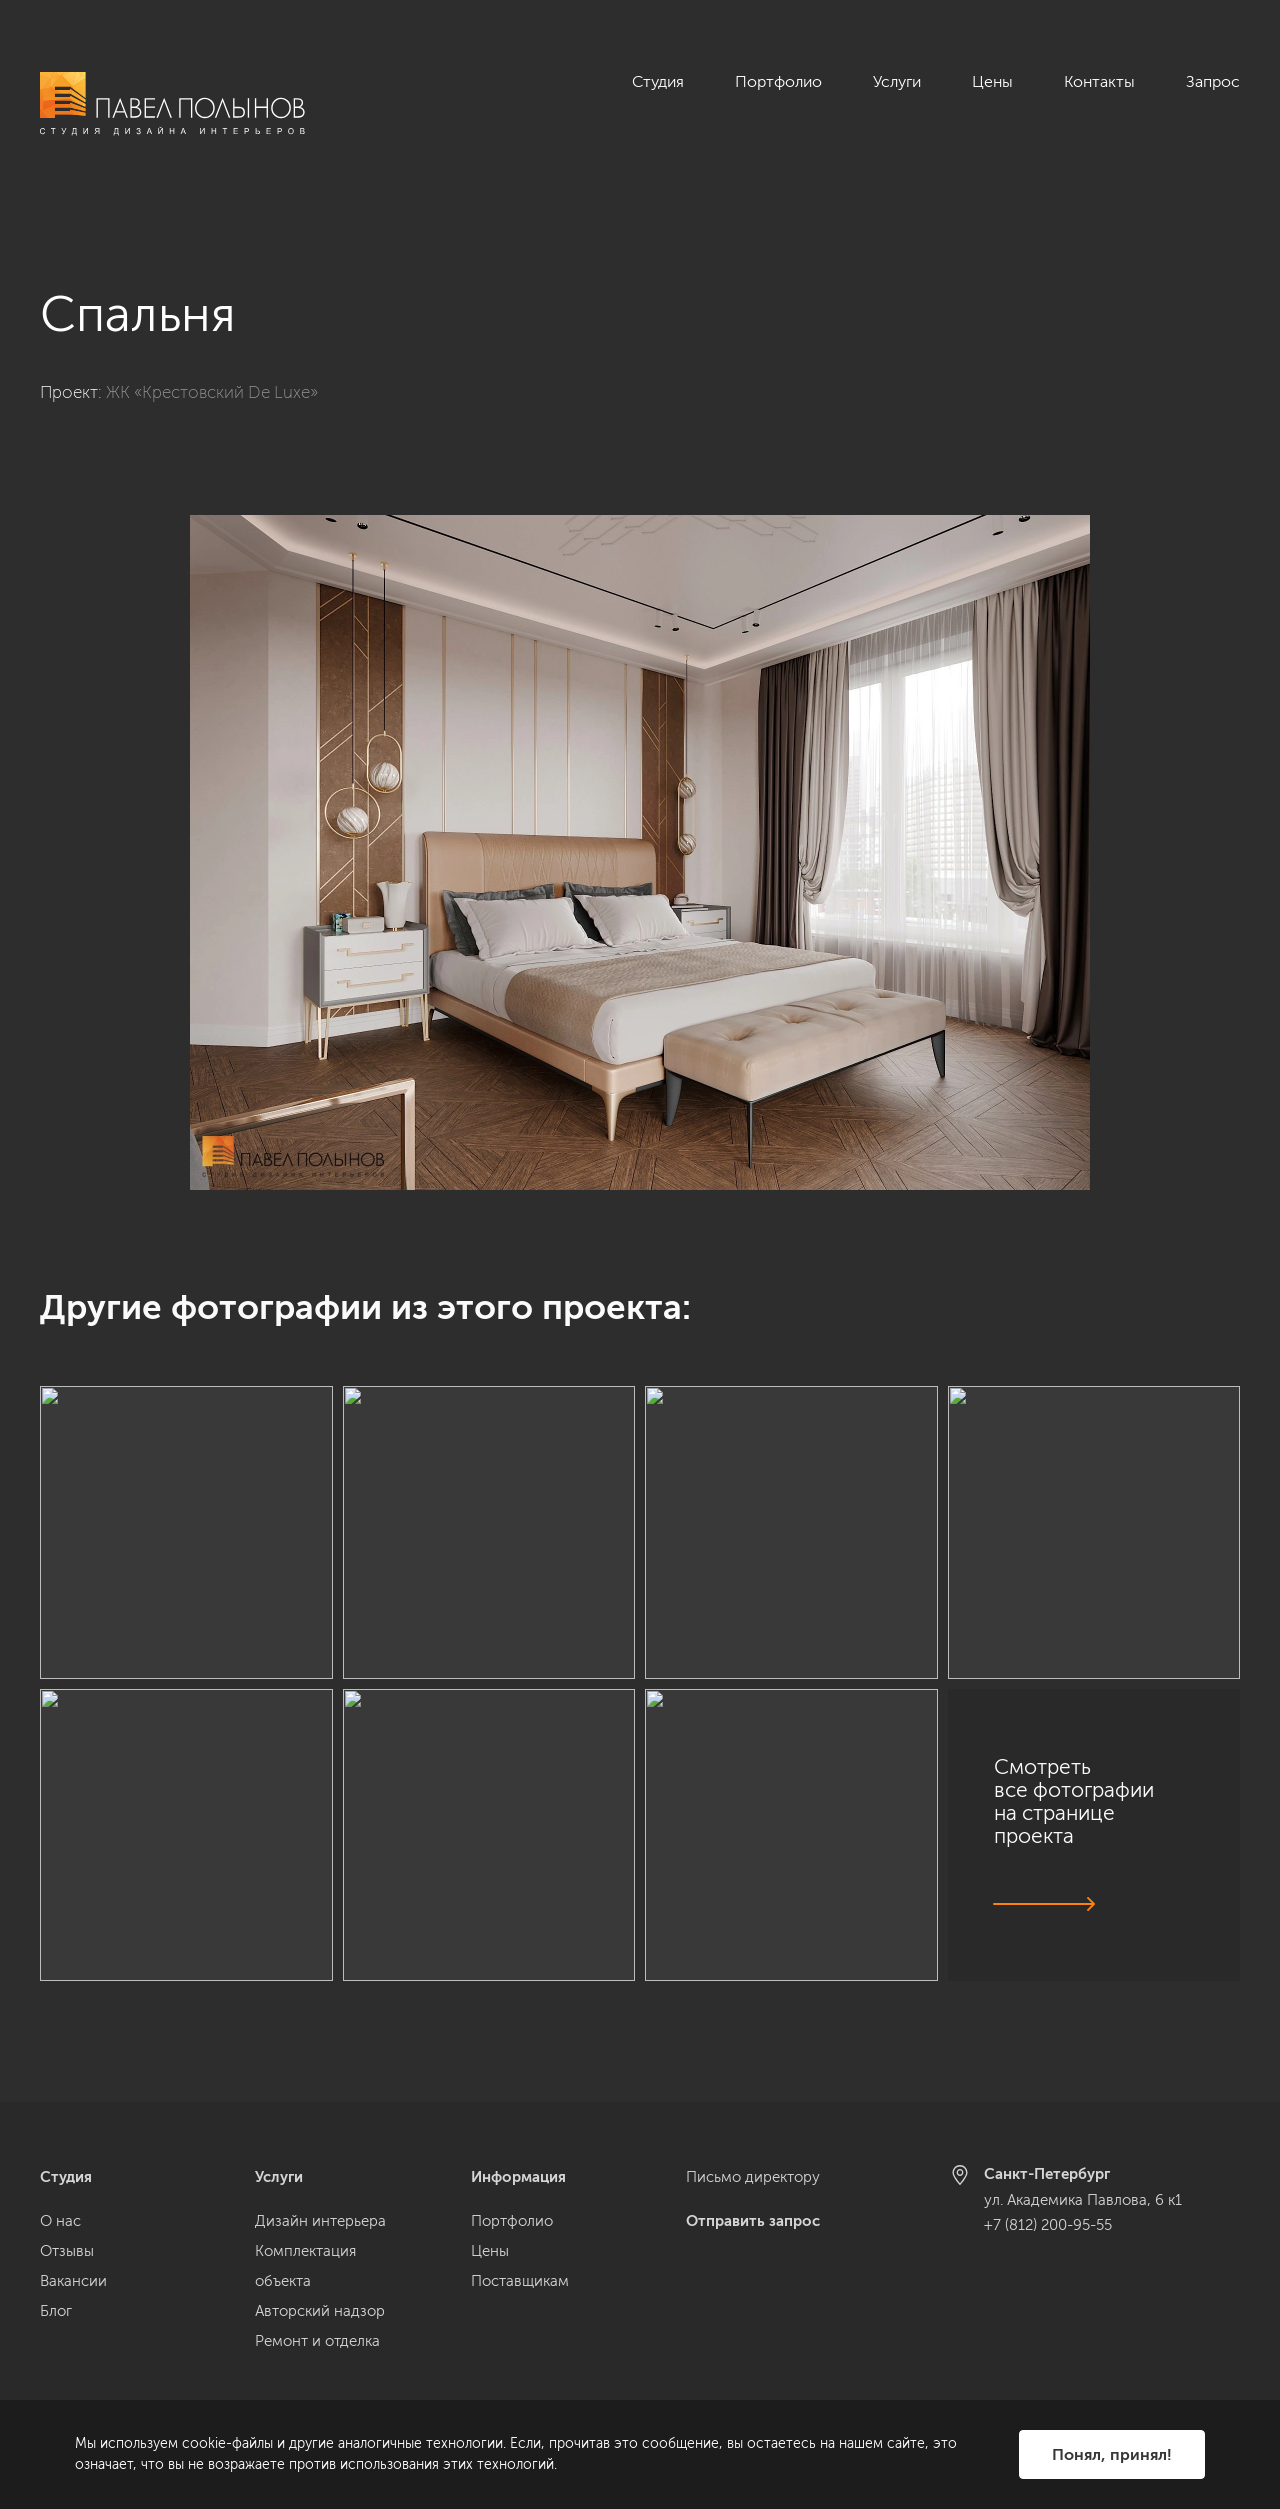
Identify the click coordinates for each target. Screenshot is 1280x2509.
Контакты (1099, 81)
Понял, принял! (1112, 2454)
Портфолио (778, 81)
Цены (992, 81)
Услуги (897, 81)
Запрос (1213, 81)
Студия (658, 81)
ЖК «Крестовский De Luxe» (212, 369)
